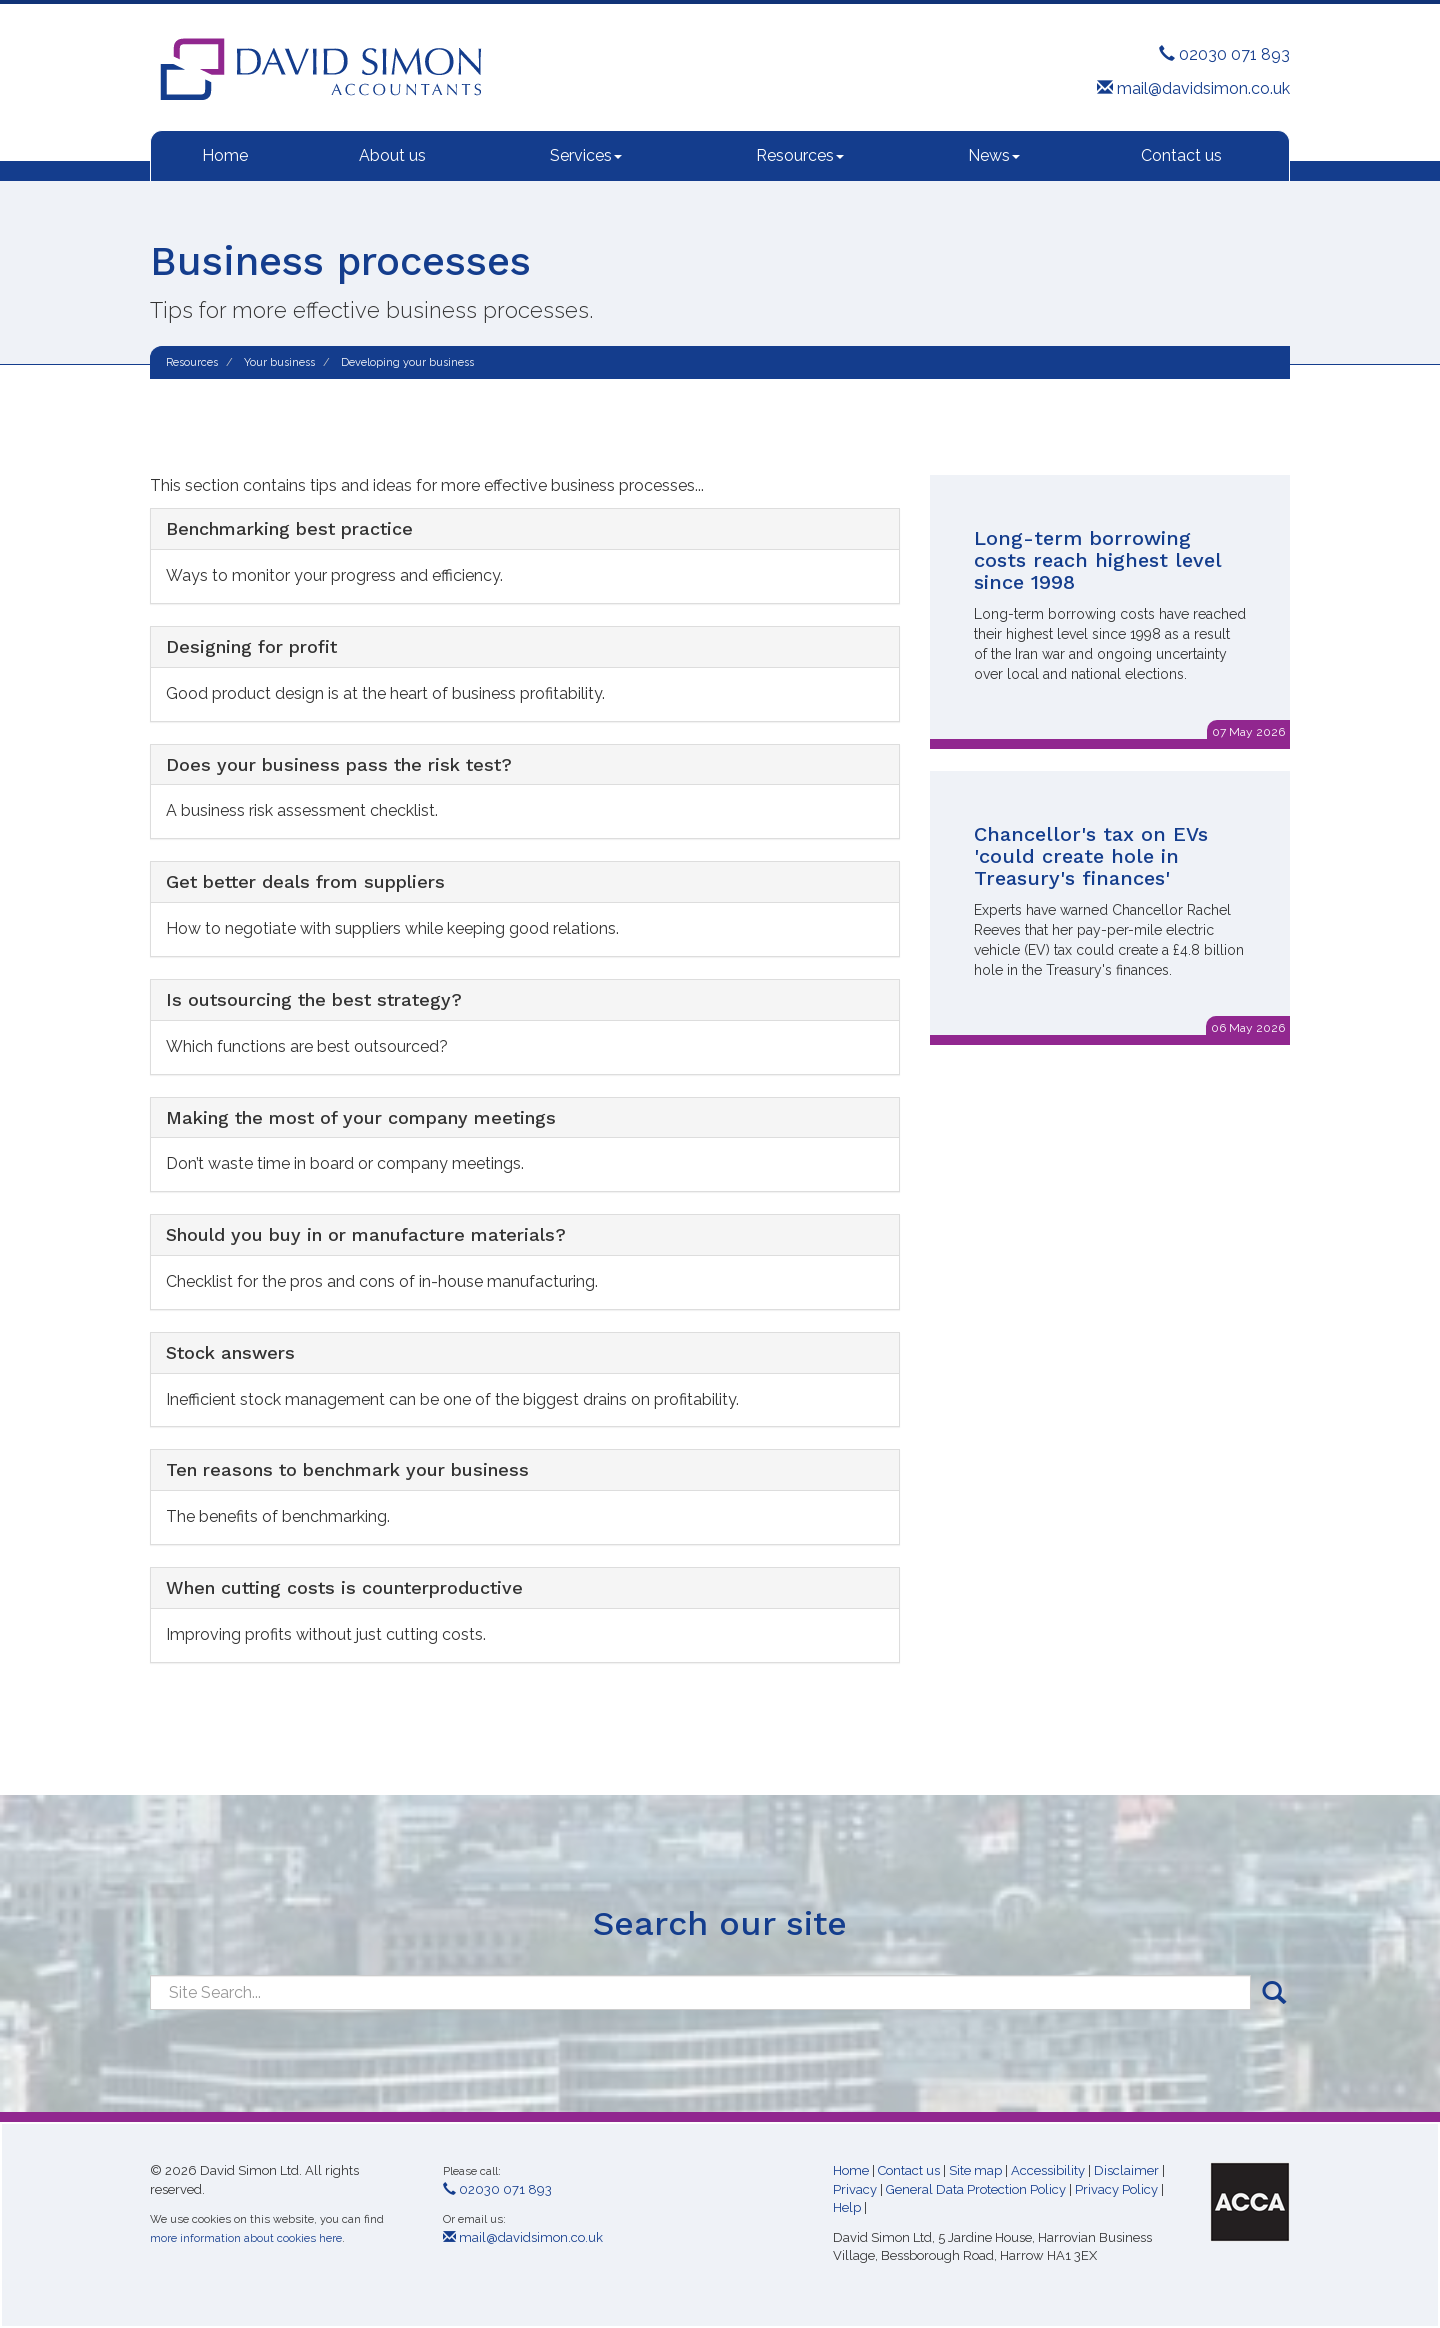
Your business (279, 362)
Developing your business (407, 362)
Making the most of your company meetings (361, 1117)
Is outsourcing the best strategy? (314, 999)
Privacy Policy (1116, 2189)
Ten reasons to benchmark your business (347, 1469)
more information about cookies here (246, 2238)
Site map (975, 2170)
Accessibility (1048, 2170)
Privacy (855, 2189)
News (994, 155)
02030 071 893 (1224, 54)
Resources (800, 155)
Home (225, 155)
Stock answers (230, 1352)
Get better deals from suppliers (305, 881)
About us (392, 155)
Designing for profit (251, 646)
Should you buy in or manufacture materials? (366, 1234)
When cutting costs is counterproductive (344, 1587)
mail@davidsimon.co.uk (1193, 88)
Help (847, 2207)
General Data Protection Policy (976, 2189)
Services (586, 155)
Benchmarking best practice (289, 528)
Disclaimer (1126, 2170)
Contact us (1181, 155)
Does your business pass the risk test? (339, 764)
